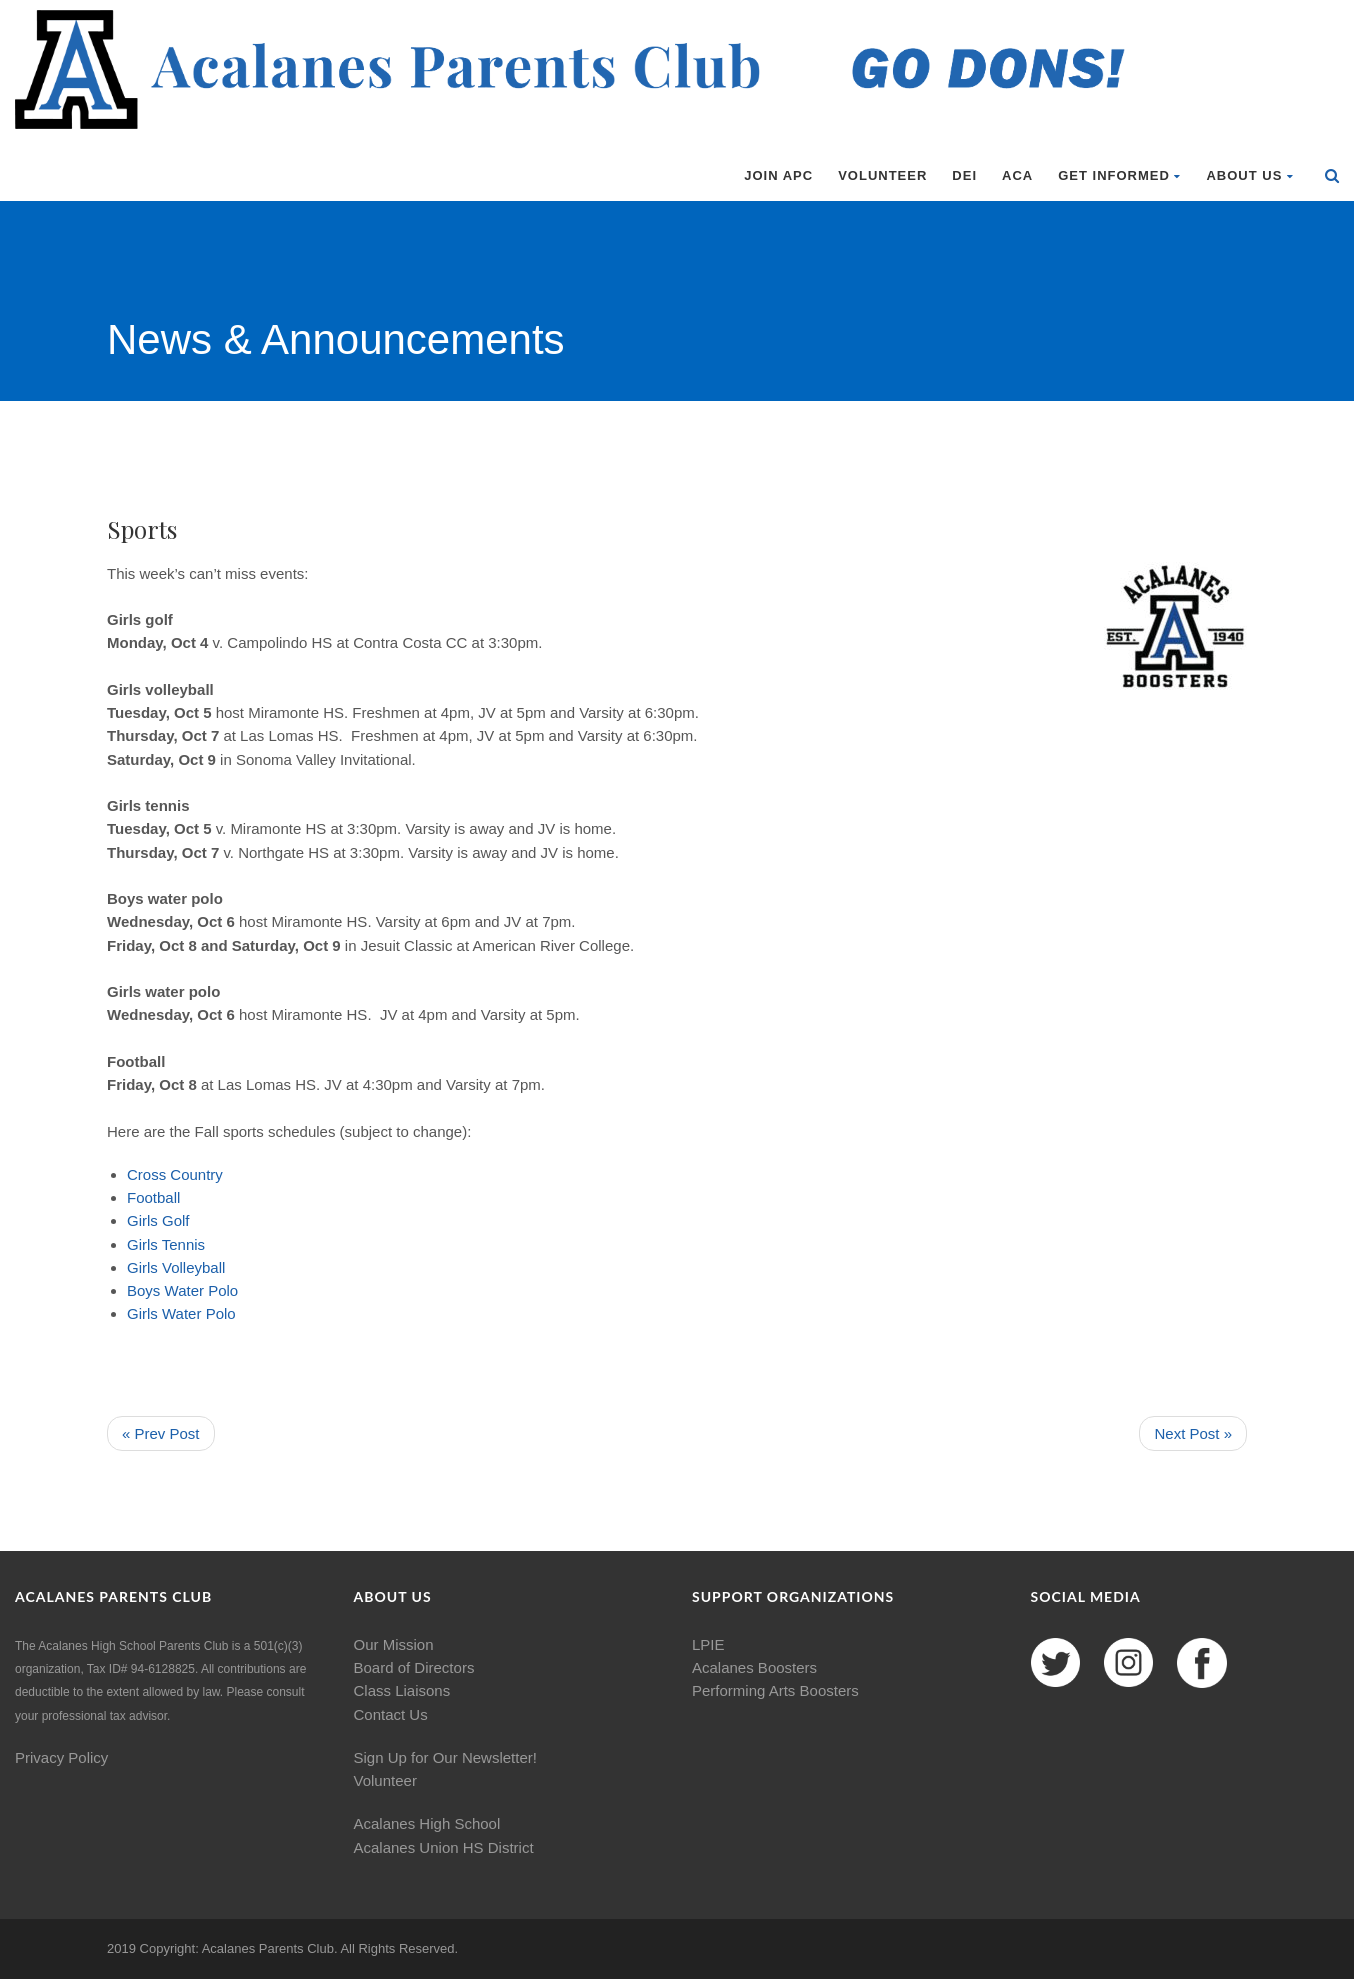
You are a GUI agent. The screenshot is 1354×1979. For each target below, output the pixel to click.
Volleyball (193, 1267)
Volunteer (882, 175)
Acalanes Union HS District (444, 1847)
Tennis (183, 1244)
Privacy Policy (61, 1757)
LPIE (708, 1644)
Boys (143, 1290)
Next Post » (1193, 1433)
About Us (1250, 175)
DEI (964, 175)
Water (184, 1290)
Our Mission (394, 1644)
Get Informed (1119, 175)
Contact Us (391, 1714)
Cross (146, 1174)
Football (153, 1197)
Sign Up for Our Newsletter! (445, 1757)
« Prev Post (161, 1433)
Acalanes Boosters (754, 1667)
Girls (142, 1220)
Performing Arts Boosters (775, 1690)
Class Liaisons (402, 1690)
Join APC (778, 175)
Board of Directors (414, 1667)
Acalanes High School (427, 1823)
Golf (176, 1220)
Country (196, 1174)
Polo (223, 1290)
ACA (1017, 175)
